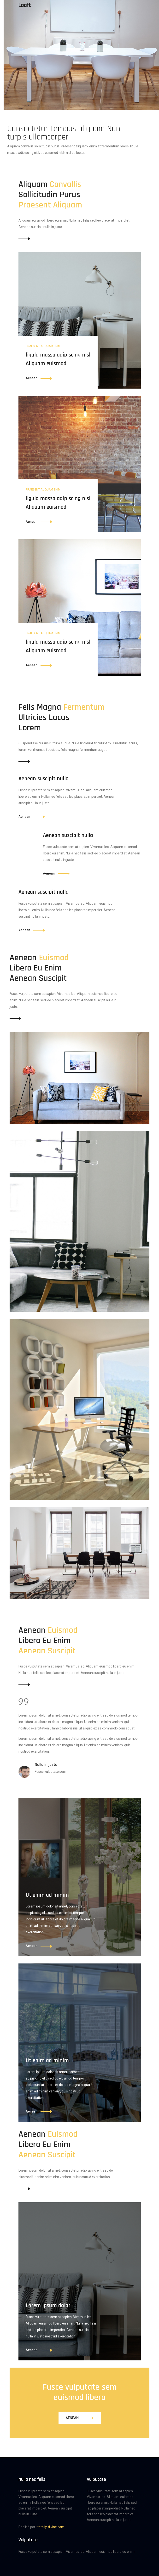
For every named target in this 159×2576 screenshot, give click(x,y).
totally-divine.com (50, 2527)
